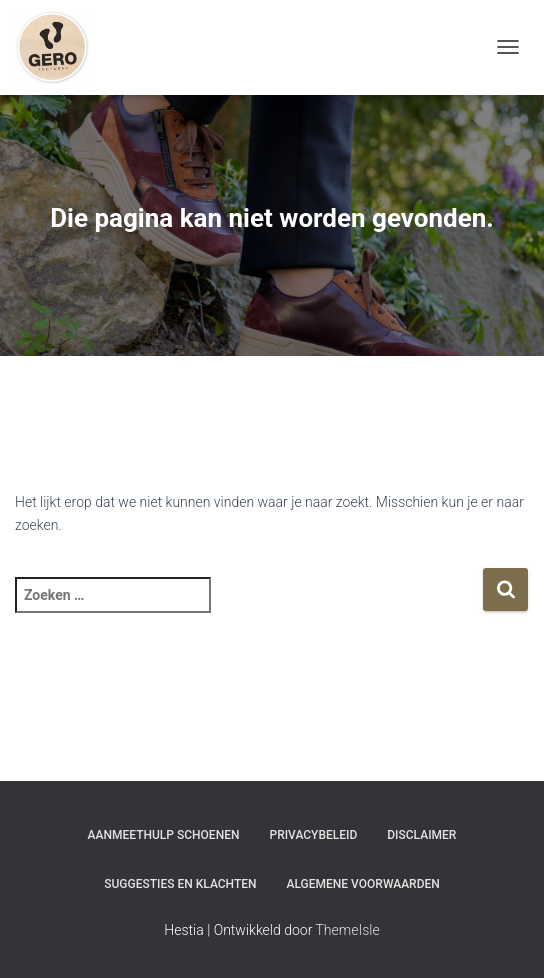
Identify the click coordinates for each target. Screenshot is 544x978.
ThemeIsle (348, 930)
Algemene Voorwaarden (363, 884)
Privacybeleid (313, 835)
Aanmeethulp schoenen (164, 835)
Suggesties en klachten (180, 884)
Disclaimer (421, 835)
